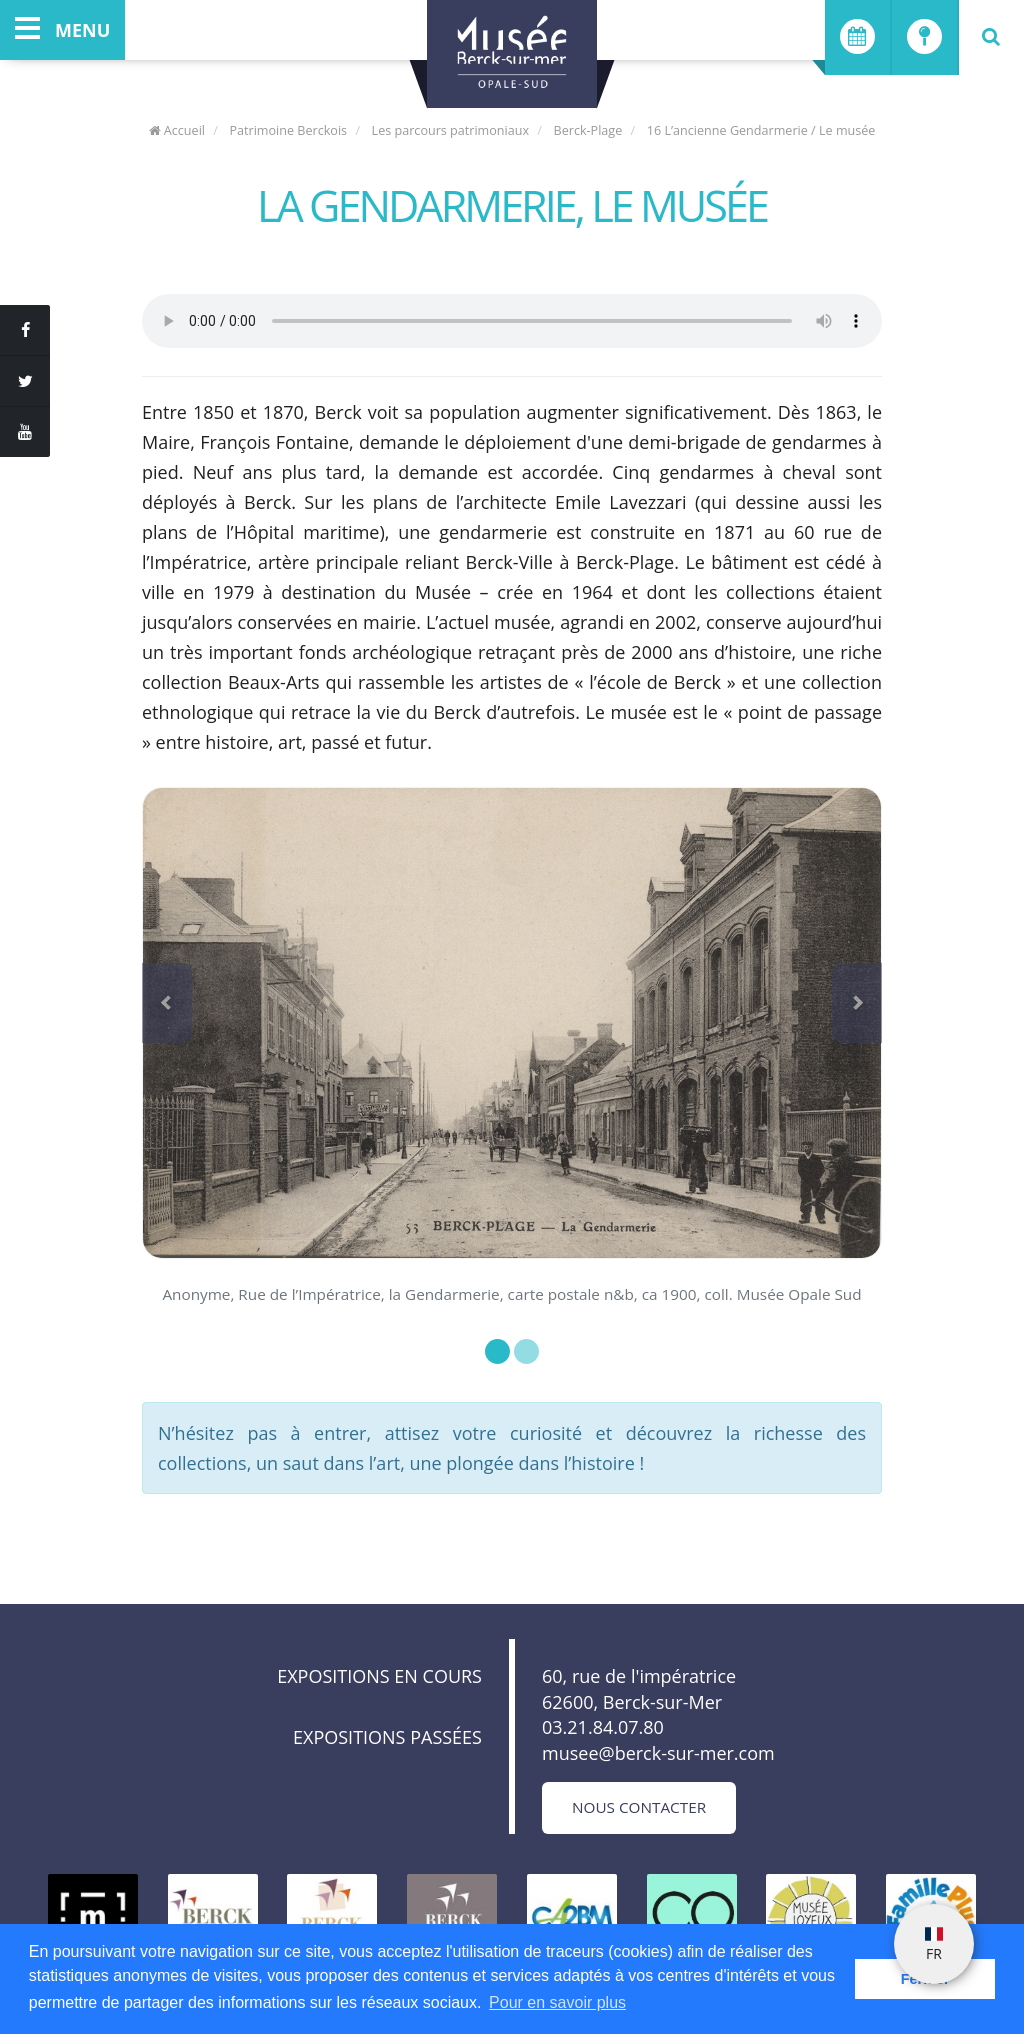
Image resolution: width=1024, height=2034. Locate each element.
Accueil (177, 130)
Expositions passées (387, 1737)
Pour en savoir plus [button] (557, 2002)
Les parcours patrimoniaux (451, 130)
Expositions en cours (379, 1676)
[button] (167, 1003)
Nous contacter (639, 1807)
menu (62, 30)
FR (934, 1945)
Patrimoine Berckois (288, 130)
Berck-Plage (588, 130)
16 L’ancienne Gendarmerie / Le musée (761, 130)
